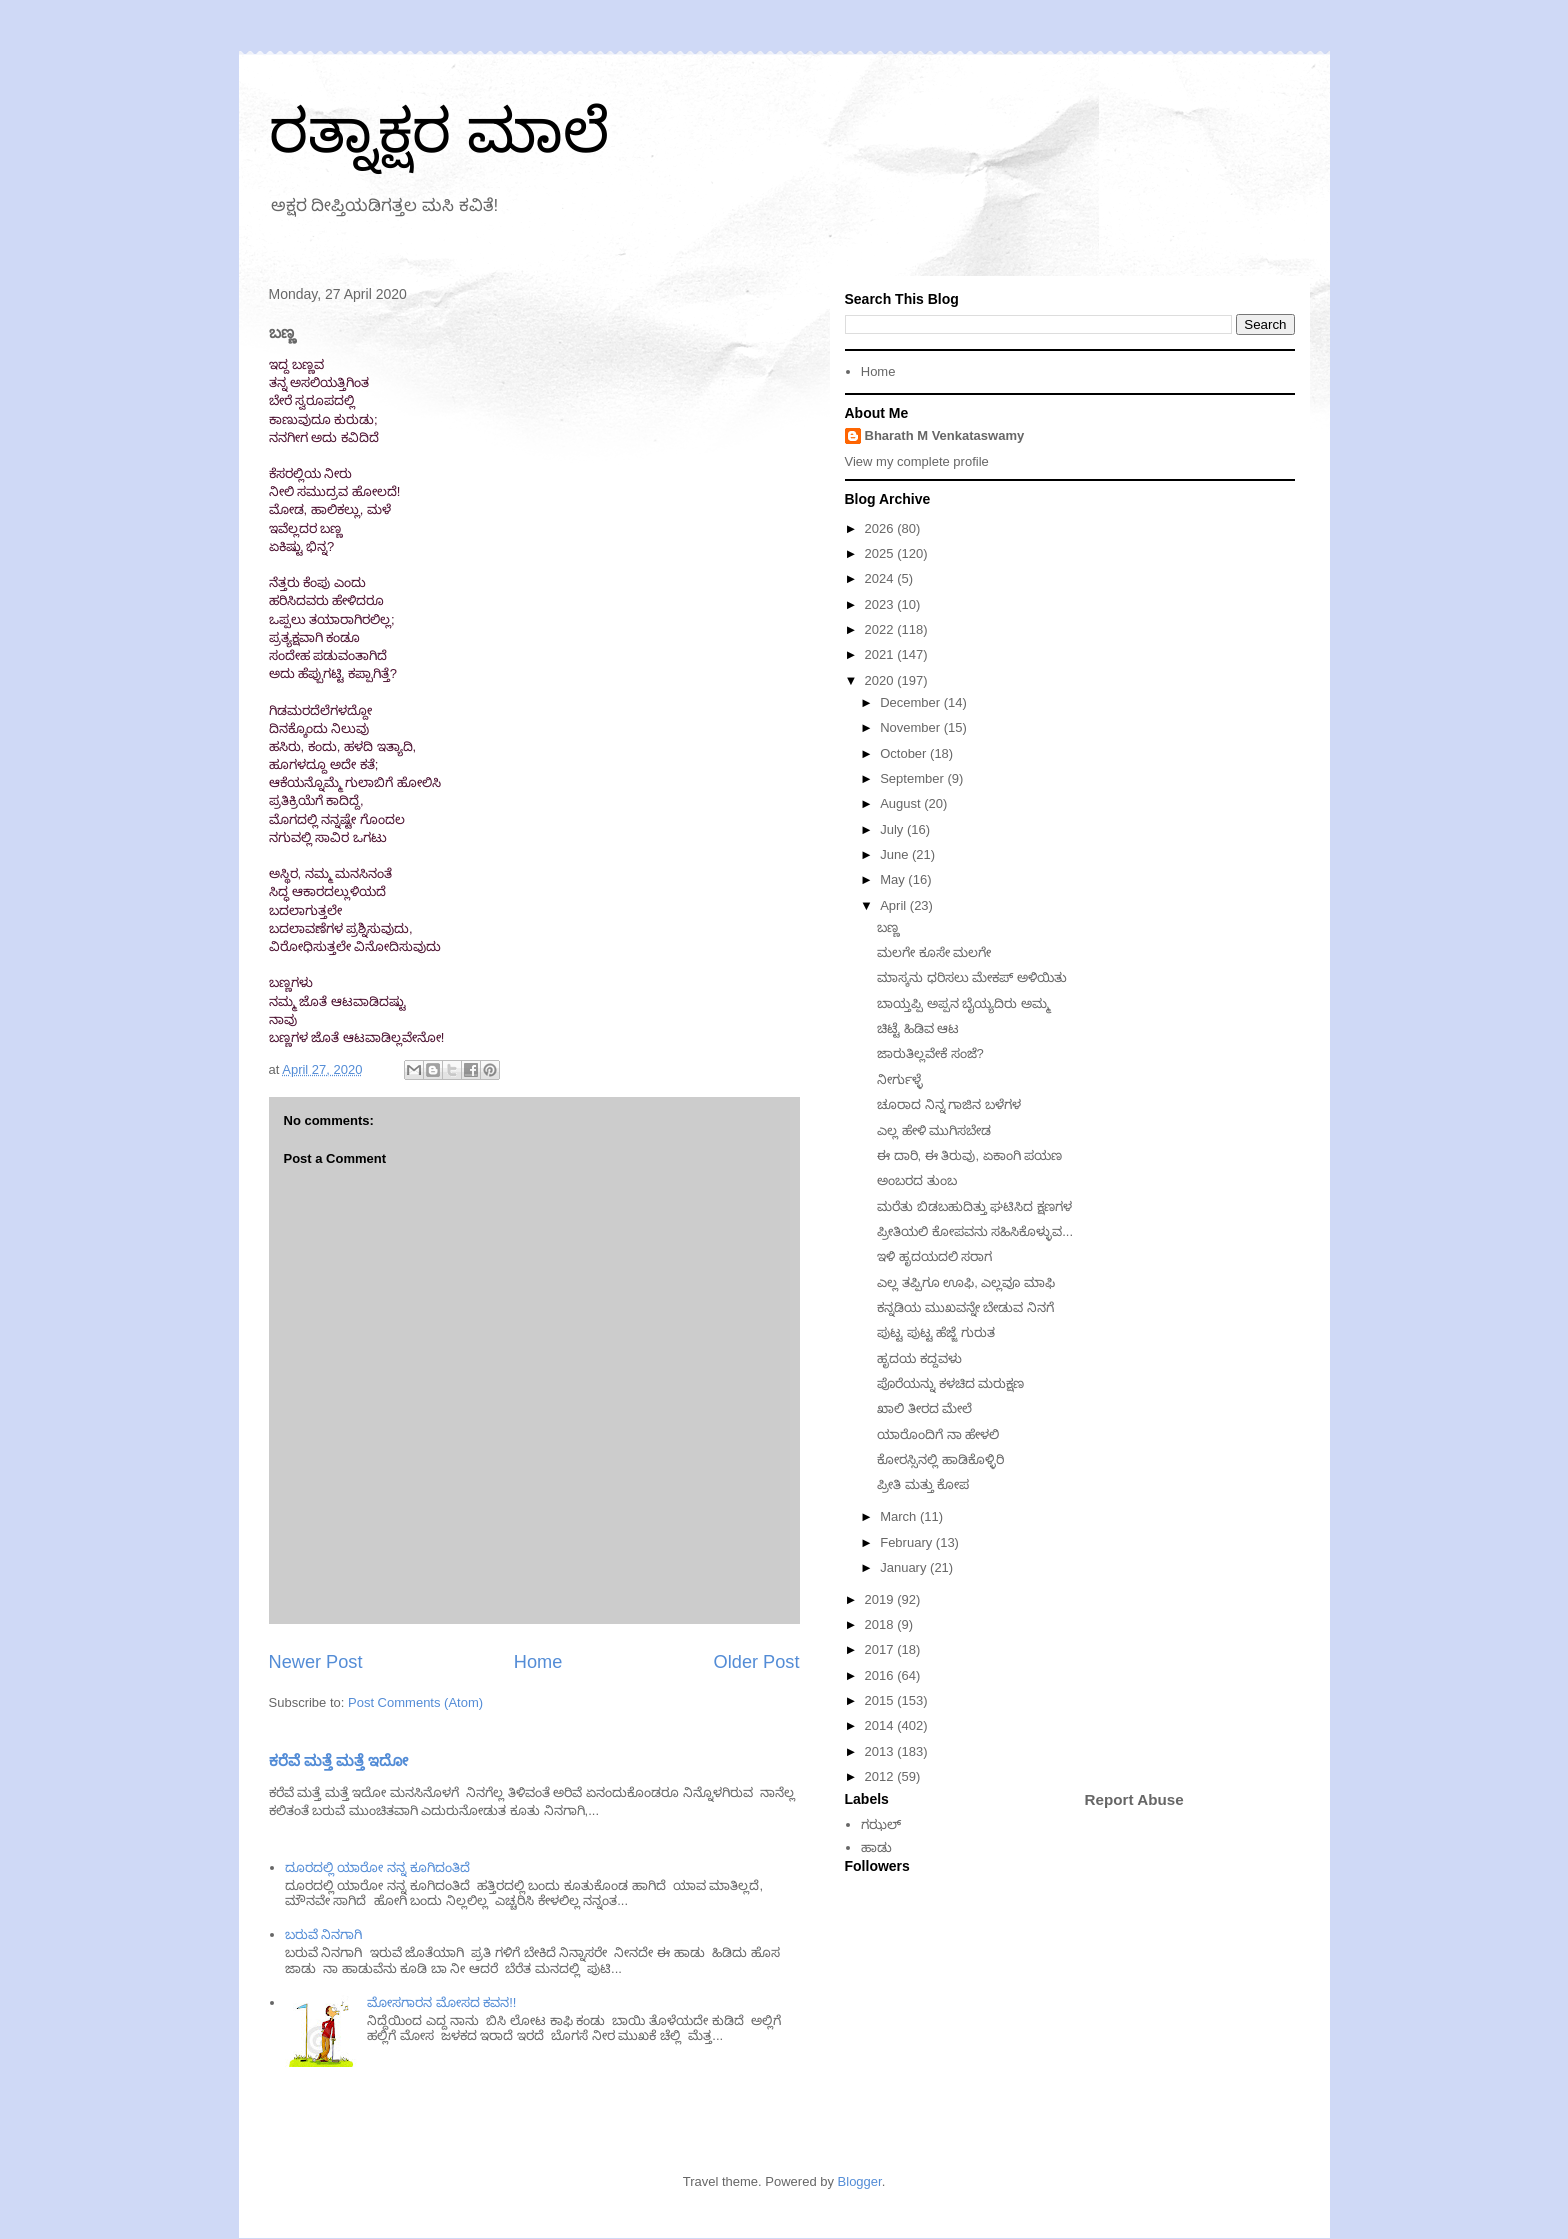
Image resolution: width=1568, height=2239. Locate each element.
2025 (881, 553)
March (900, 1516)
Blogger (860, 2181)
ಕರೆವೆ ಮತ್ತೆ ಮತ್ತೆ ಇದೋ (339, 1760)
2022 (881, 629)
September (913, 778)
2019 (881, 1599)
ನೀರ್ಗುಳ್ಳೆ (900, 1079)
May (894, 879)
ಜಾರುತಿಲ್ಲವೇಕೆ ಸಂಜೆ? (930, 1053)
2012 (881, 1776)
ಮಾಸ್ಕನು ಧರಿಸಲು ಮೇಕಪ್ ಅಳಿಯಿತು (972, 977)
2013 (881, 1751)
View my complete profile (917, 461)
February (908, 1542)
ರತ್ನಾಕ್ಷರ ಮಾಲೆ (439, 131)
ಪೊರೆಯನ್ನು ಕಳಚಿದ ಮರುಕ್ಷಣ (950, 1383)
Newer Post (316, 1662)
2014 (881, 1725)
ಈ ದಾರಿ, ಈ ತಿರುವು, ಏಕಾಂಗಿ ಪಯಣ (969, 1155)
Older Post (757, 1662)
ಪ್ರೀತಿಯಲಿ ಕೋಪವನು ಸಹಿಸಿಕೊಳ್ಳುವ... (975, 1231)
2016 (881, 1675)
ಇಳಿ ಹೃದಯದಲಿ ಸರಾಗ (934, 1256)
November (912, 727)
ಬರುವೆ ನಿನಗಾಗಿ (324, 1934)
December (912, 702)
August (902, 803)
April (895, 905)
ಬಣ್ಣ (888, 927)
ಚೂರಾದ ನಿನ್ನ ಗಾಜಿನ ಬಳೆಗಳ (949, 1104)
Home (538, 1662)
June (896, 854)
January (905, 1567)
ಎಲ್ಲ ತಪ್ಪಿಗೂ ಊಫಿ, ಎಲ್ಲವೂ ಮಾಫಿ (966, 1282)
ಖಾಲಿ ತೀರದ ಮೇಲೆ (924, 1408)
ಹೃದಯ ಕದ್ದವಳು (919, 1358)
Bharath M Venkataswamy (945, 435)
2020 (881, 680)
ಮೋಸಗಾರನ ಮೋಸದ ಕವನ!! (441, 2002)
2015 (881, 1700)
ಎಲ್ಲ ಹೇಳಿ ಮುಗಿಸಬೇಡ (934, 1130)
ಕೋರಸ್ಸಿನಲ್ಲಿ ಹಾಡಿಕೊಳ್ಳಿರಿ (940, 1459)
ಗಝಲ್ (881, 1824)
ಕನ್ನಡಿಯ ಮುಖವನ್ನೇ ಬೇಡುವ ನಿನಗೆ (965, 1307)
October (905, 753)
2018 (881, 1624)
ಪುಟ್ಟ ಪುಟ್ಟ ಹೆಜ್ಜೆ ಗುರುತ (936, 1332)
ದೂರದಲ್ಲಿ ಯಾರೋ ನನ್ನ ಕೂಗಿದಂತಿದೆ (377, 1867)
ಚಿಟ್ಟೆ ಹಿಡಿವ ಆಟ (918, 1028)
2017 (881, 1649)
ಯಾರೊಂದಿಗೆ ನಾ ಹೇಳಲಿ (938, 1434)
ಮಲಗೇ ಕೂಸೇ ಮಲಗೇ (934, 952)
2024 (881, 578)
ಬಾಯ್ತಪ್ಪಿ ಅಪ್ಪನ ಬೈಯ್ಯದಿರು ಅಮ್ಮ (963, 1003)
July (893, 829)
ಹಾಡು (876, 1847)
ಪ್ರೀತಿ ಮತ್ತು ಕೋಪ (923, 1484)
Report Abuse (1134, 1799)
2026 (881, 528)
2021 (881, 654)
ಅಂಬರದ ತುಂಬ (917, 1180)
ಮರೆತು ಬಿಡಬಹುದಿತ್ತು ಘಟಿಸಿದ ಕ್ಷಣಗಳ (974, 1206)
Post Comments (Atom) (415, 1702)
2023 (881, 604)
